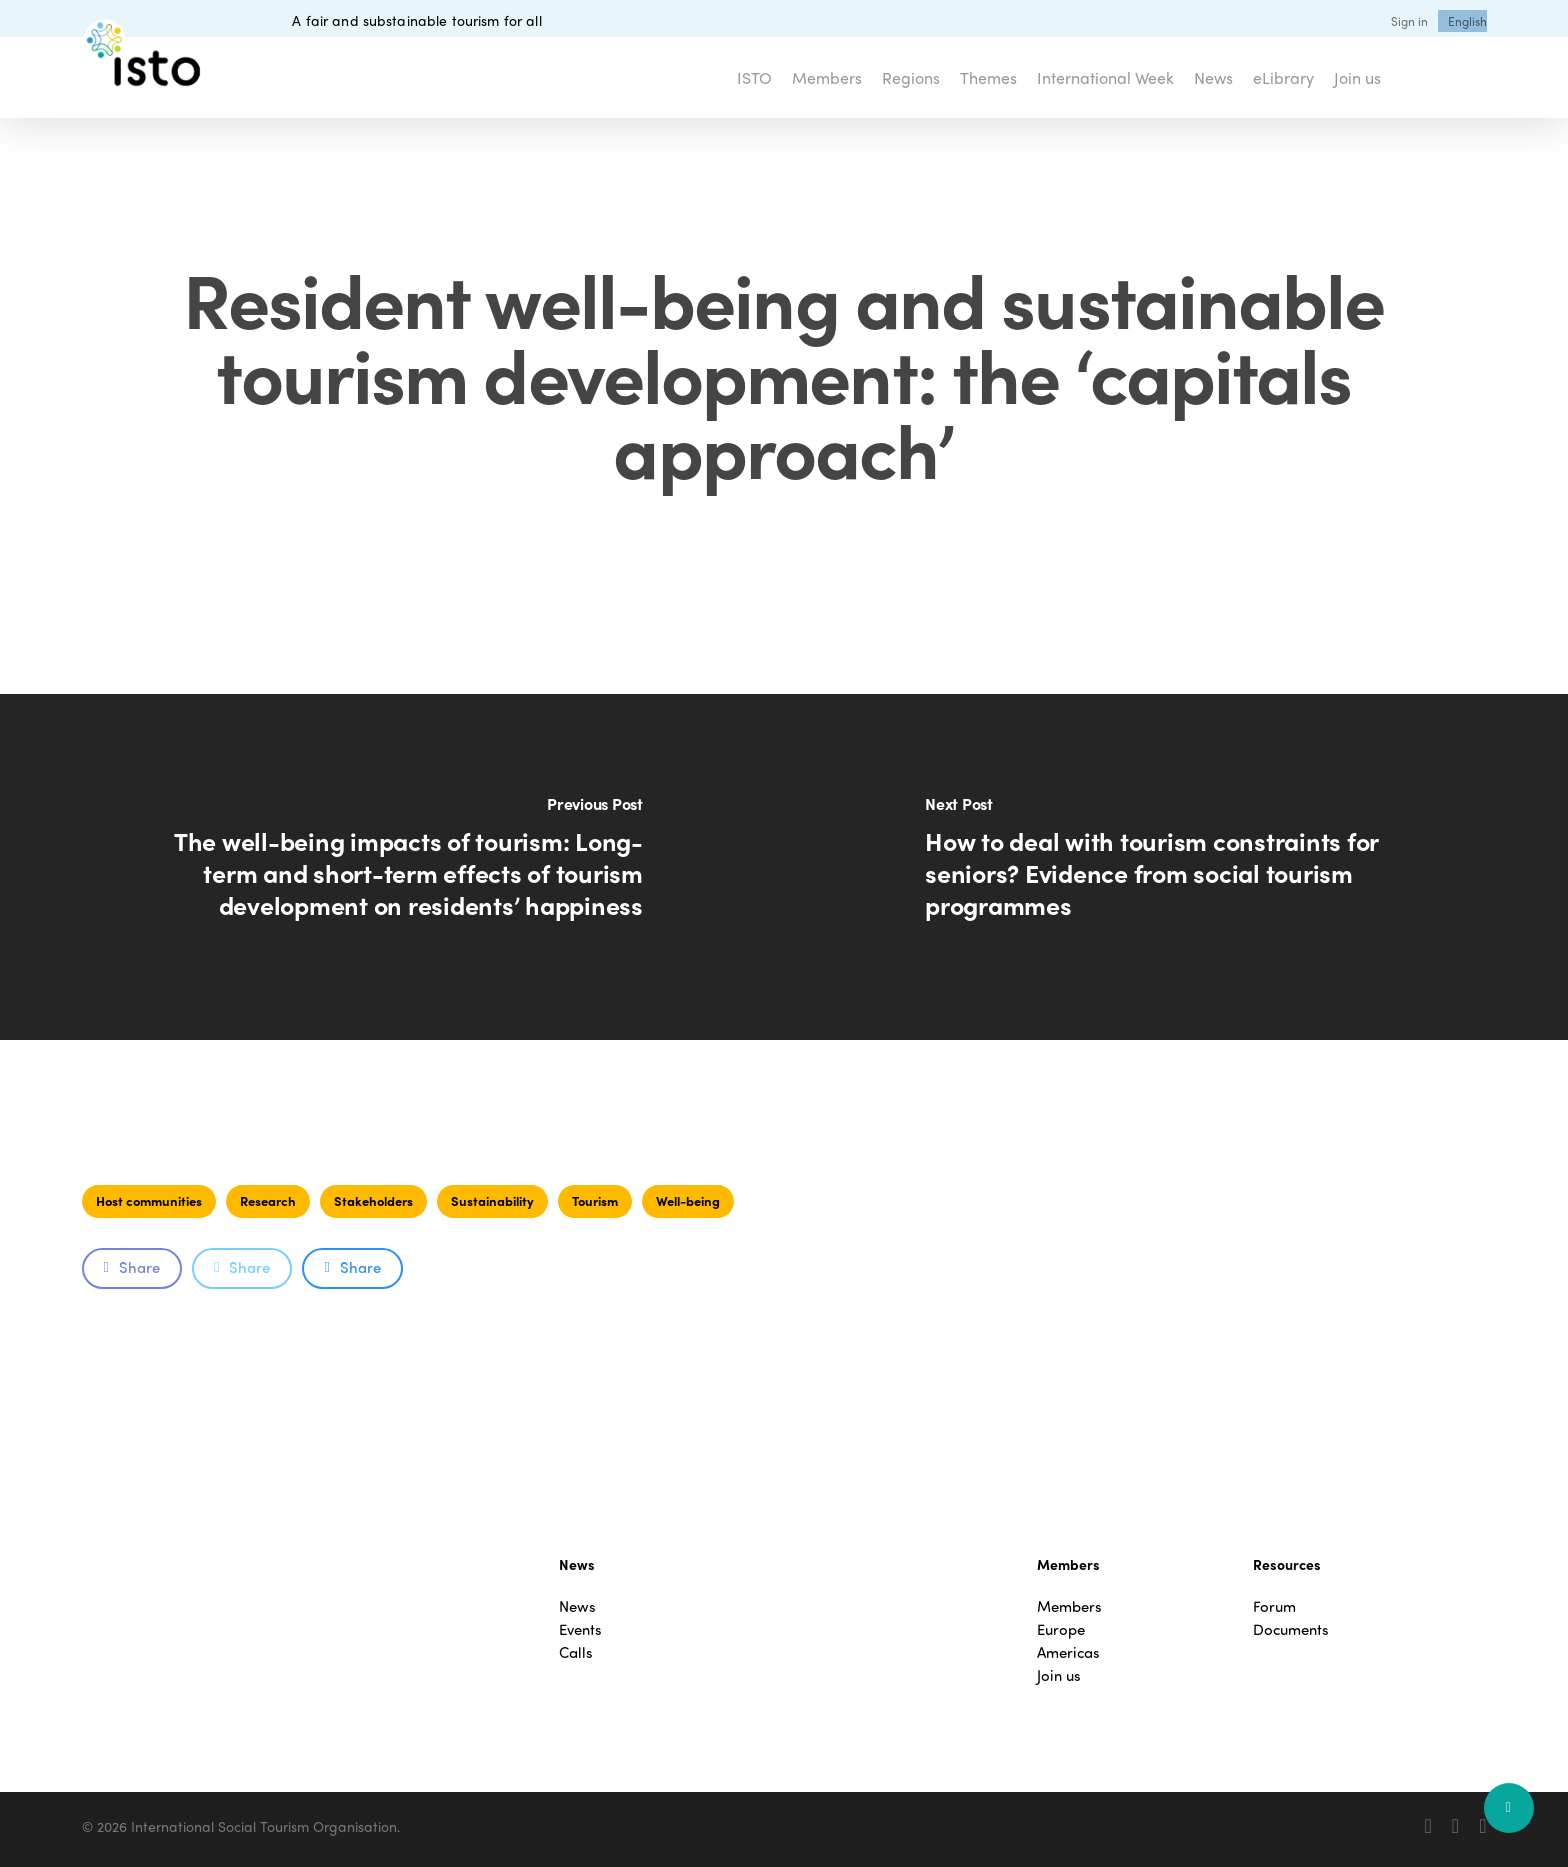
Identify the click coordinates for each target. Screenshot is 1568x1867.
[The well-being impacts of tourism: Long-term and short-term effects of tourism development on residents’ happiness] (392, 867)
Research (268, 1200)
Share (132, 1267)
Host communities (149, 1200)
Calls (576, 1652)
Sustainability (492, 1200)
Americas (1068, 1652)
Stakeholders (373, 1200)
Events (580, 1629)
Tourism (595, 1200)
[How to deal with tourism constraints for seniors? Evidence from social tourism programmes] (1176, 867)
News (577, 1606)
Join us (1059, 1675)
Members (1069, 1606)
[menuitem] (1467, 21)
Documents (1291, 1629)
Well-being (688, 1200)
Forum (1274, 1606)
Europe (1061, 1629)
